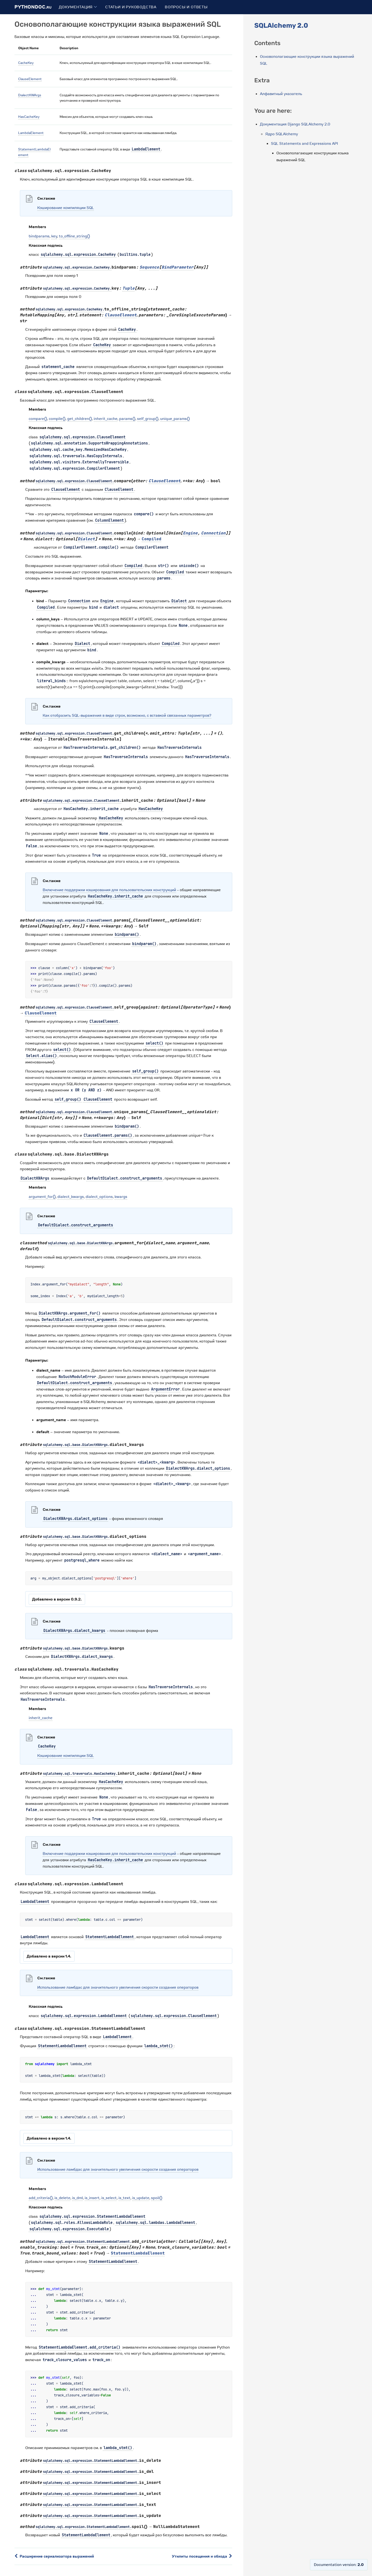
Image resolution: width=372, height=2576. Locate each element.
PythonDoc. (32, 7)
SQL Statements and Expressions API (304, 143)
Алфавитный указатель (281, 94)
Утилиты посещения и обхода (202, 2556)
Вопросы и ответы (186, 7)
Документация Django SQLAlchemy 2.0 (295, 124)
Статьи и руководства (130, 7)
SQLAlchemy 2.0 (281, 25)
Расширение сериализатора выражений (54, 2556)
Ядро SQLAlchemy (281, 134)
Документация (78, 7)
